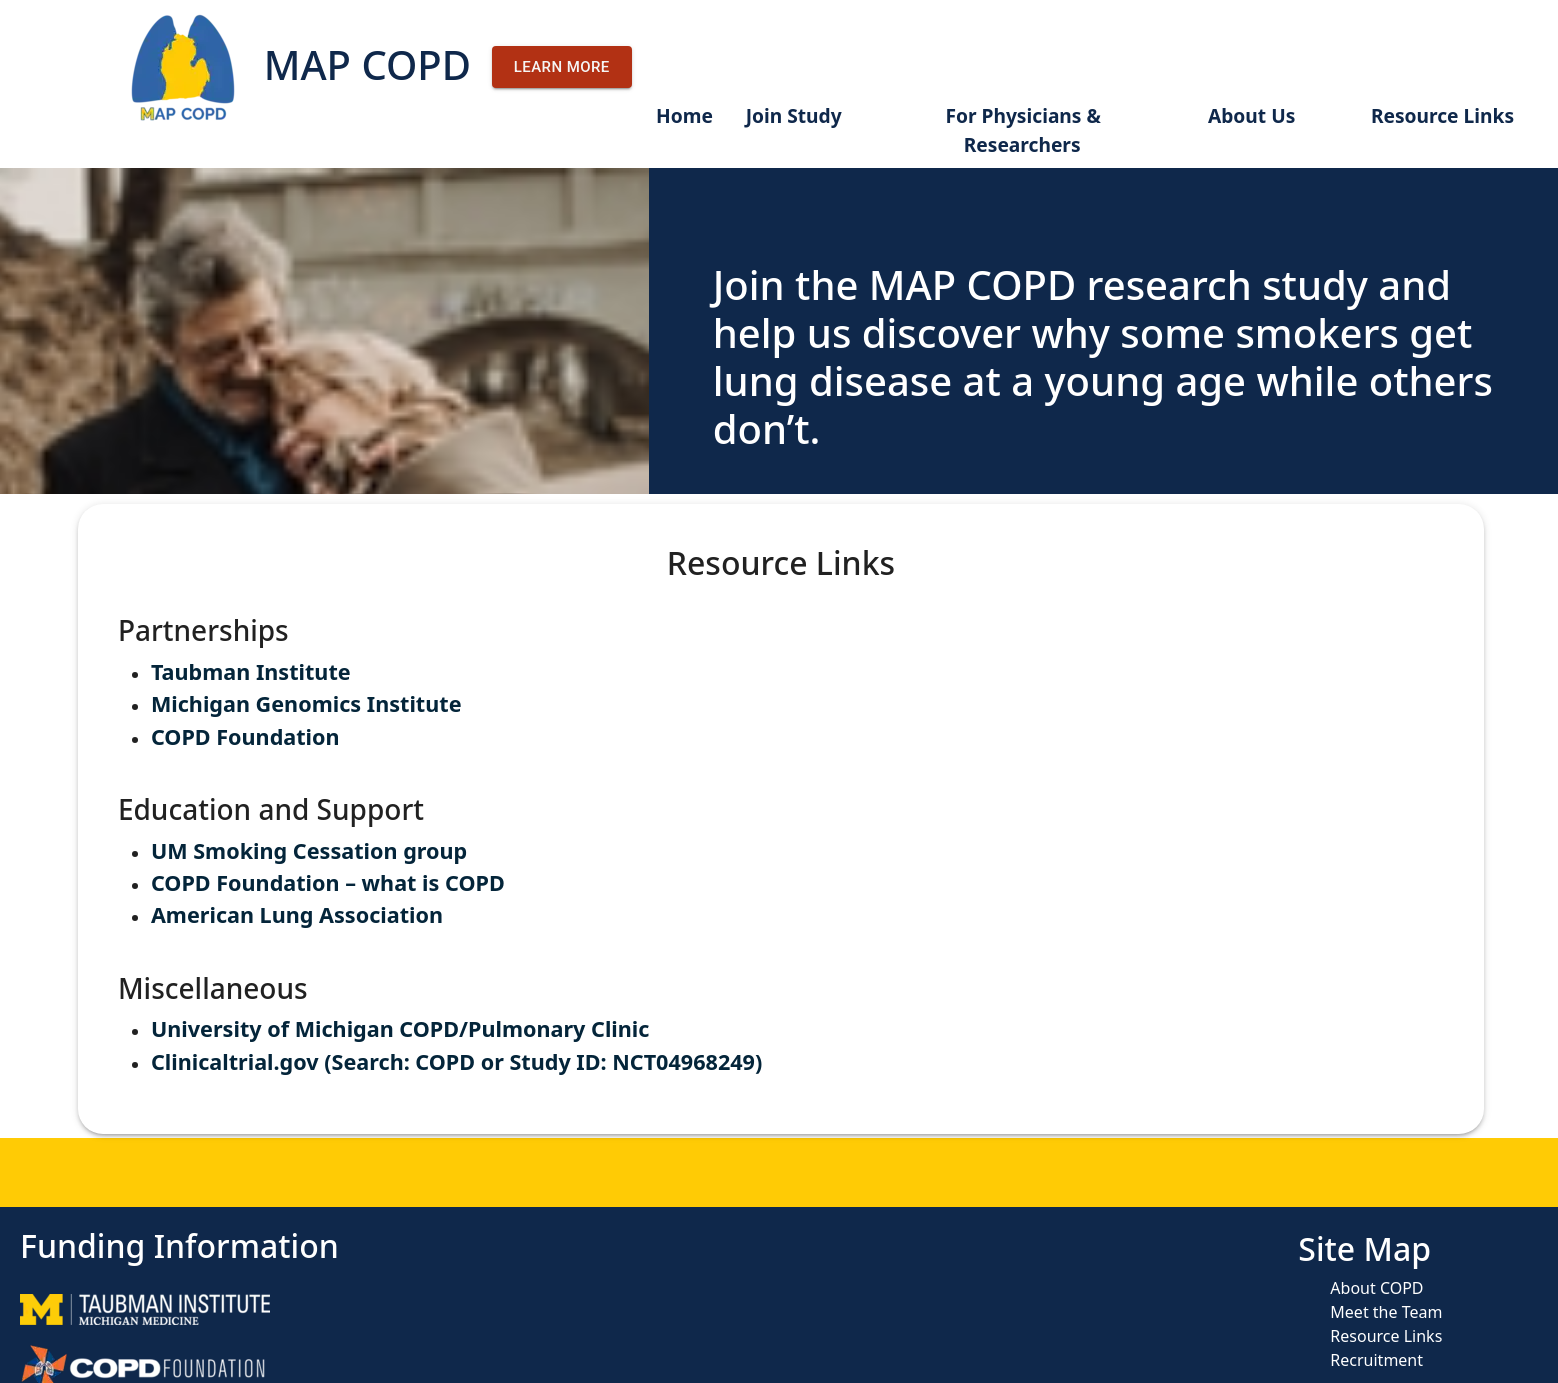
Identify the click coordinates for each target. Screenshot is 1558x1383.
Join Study (794, 115)
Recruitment (1376, 1360)
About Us (1251, 115)
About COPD (1376, 1288)
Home (684, 115)
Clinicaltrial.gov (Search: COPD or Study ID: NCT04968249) (456, 1061)
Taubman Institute (251, 671)
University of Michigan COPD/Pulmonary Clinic (400, 1028)
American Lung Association (297, 914)
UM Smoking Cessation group (309, 850)
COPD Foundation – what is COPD (328, 882)
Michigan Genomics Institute (306, 703)
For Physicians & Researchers (1022, 130)
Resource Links (1442, 115)
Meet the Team (1386, 1312)
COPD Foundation (245, 736)
